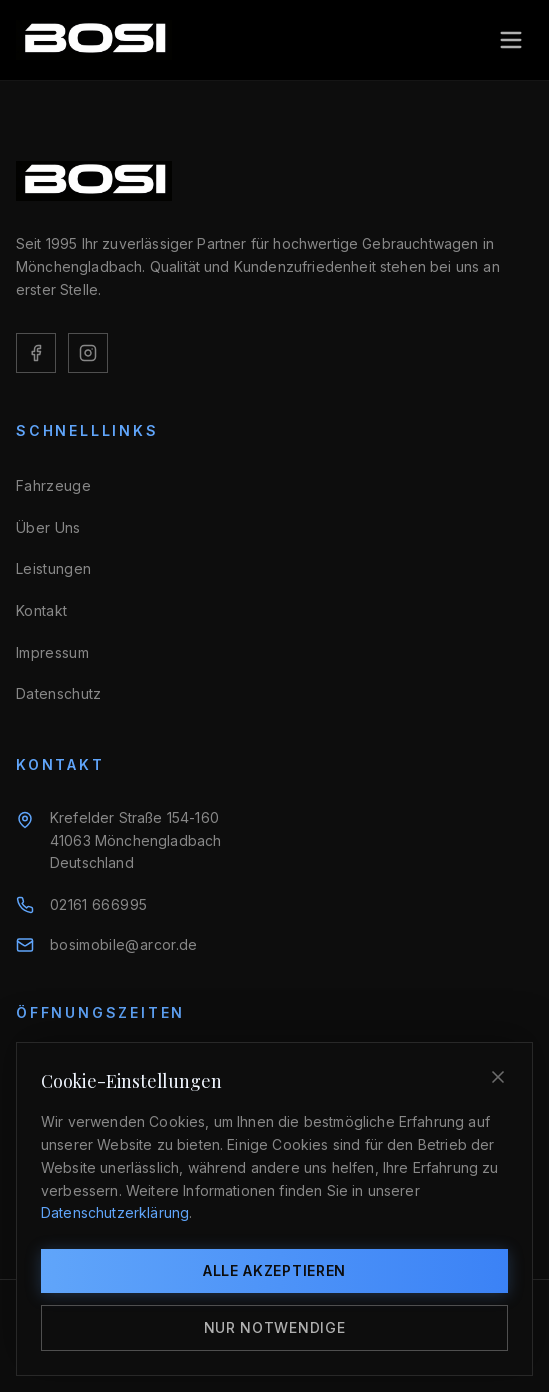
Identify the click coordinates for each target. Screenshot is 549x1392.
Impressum (52, 652)
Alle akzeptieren (274, 1270)
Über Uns (48, 527)
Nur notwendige (275, 1327)
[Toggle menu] (511, 40)
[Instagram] (88, 353)
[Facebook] (36, 353)
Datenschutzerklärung (115, 1212)
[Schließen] (498, 1077)
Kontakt (41, 610)
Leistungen (54, 568)
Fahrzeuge (53, 485)
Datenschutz (59, 693)
